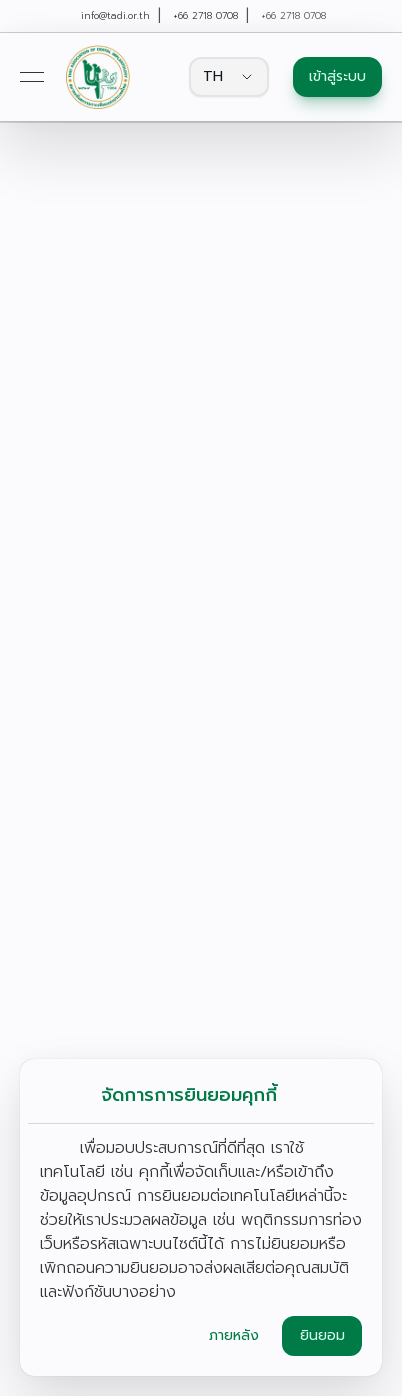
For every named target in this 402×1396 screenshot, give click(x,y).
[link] (97, 77)
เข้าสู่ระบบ (337, 76)
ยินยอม (322, 1335)
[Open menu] (32, 77)
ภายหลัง (234, 1335)
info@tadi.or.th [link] (115, 16)
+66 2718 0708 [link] (205, 16)
